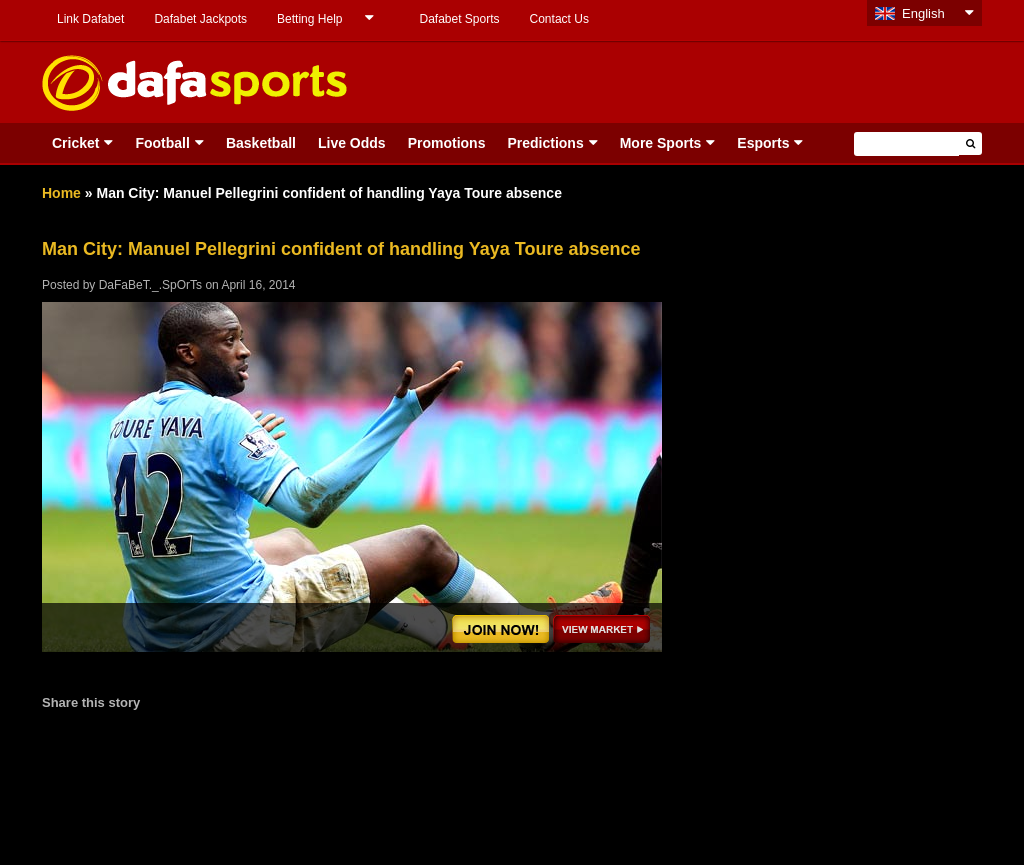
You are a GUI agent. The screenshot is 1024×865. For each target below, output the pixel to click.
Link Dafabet (90, 19)
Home (61, 193)
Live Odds (352, 143)
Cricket (75, 143)
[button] (970, 143)
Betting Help (309, 19)
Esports (763, 143)
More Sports (661, 143)
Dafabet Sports (459, 19)
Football (162, 143)
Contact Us (559, 19)
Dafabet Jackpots (200, 19)
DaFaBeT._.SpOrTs (150, 285)
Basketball (261, 143)
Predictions (545, 143)
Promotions (447, 143)
